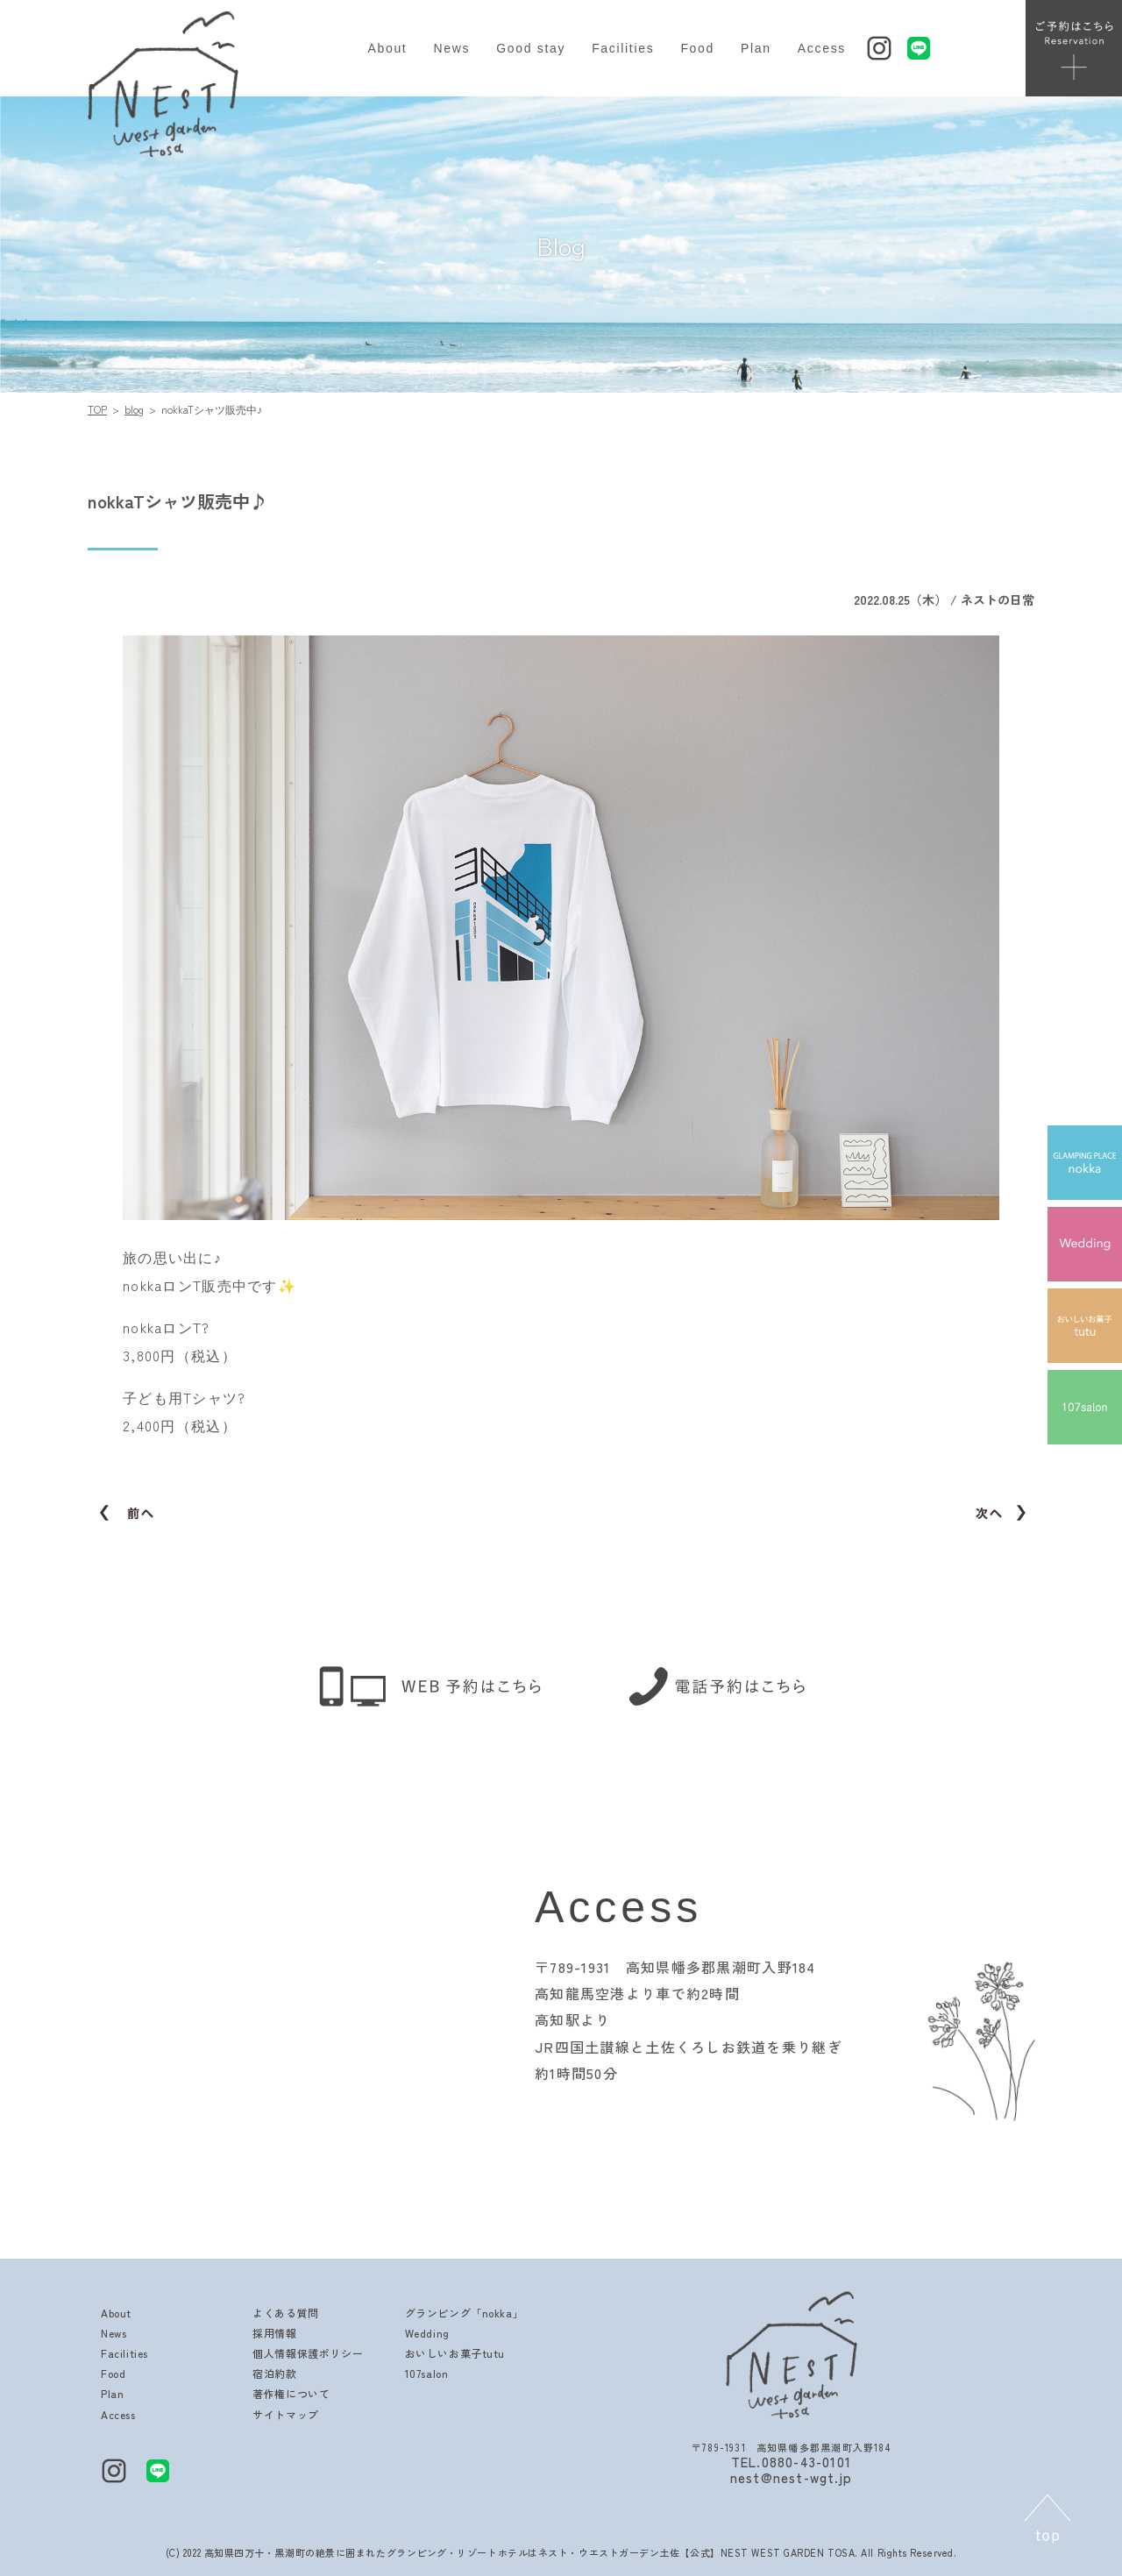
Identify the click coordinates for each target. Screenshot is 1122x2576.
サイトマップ (285, 2414)
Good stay (530, 48)
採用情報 (274, 2332)
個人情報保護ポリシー (307, 2352)
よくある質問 (285, 2312)
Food (697, 48)
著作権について (291, 2393)
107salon (427, 2373)
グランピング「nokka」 (464, 2312)
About (387, 48)
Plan (756, 48)
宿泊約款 (274, 2373)
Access (822, 48)
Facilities (623, 48)
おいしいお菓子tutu (455, 2352)
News (451, 48)
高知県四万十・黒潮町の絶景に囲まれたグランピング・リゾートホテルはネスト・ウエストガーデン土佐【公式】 (462, 2552)
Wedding (427, 2332)
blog (134, 408)
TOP (97, 408)
